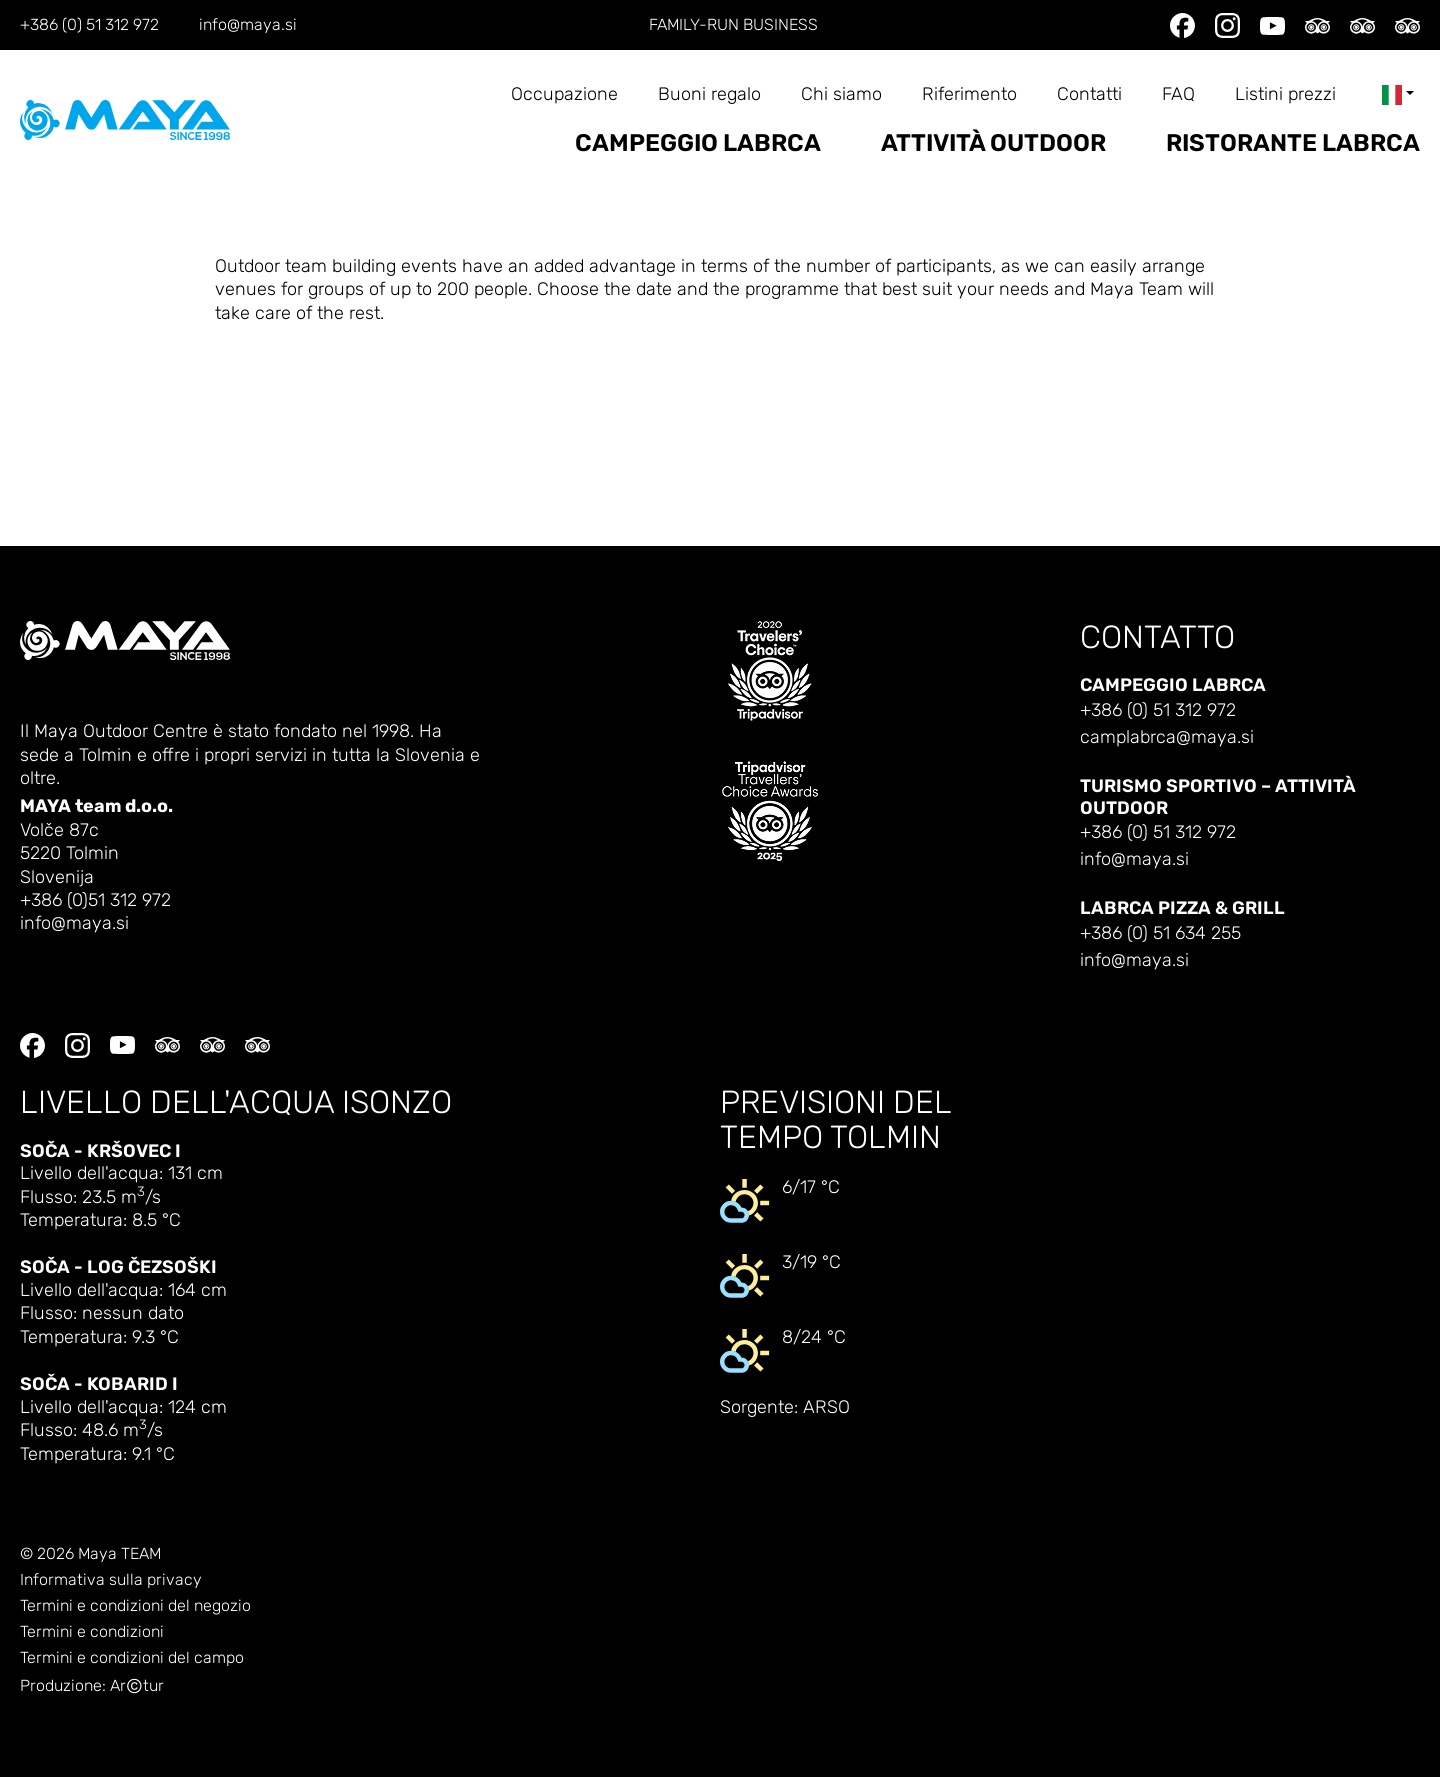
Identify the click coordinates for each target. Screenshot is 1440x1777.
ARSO (826, 1407)
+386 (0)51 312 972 (95, 900)
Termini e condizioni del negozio (135, 1606)
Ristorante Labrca (1293, 143)
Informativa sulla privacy (111, 1580)
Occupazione (564, 94)
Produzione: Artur (92, 1686)
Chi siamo (841, 94)
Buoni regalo (709, 94)
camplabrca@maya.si (1167, 737)
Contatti (1089, 94)
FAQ (1178, 94)
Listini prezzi (1285, 94)
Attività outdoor (993, 143)
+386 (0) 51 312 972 (89, 25)
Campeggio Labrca (698, 143)
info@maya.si (248, 25)
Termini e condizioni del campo (132, 1658)
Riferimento (969, 94)
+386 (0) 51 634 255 (1160, 933)
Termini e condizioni (92, 1632)
